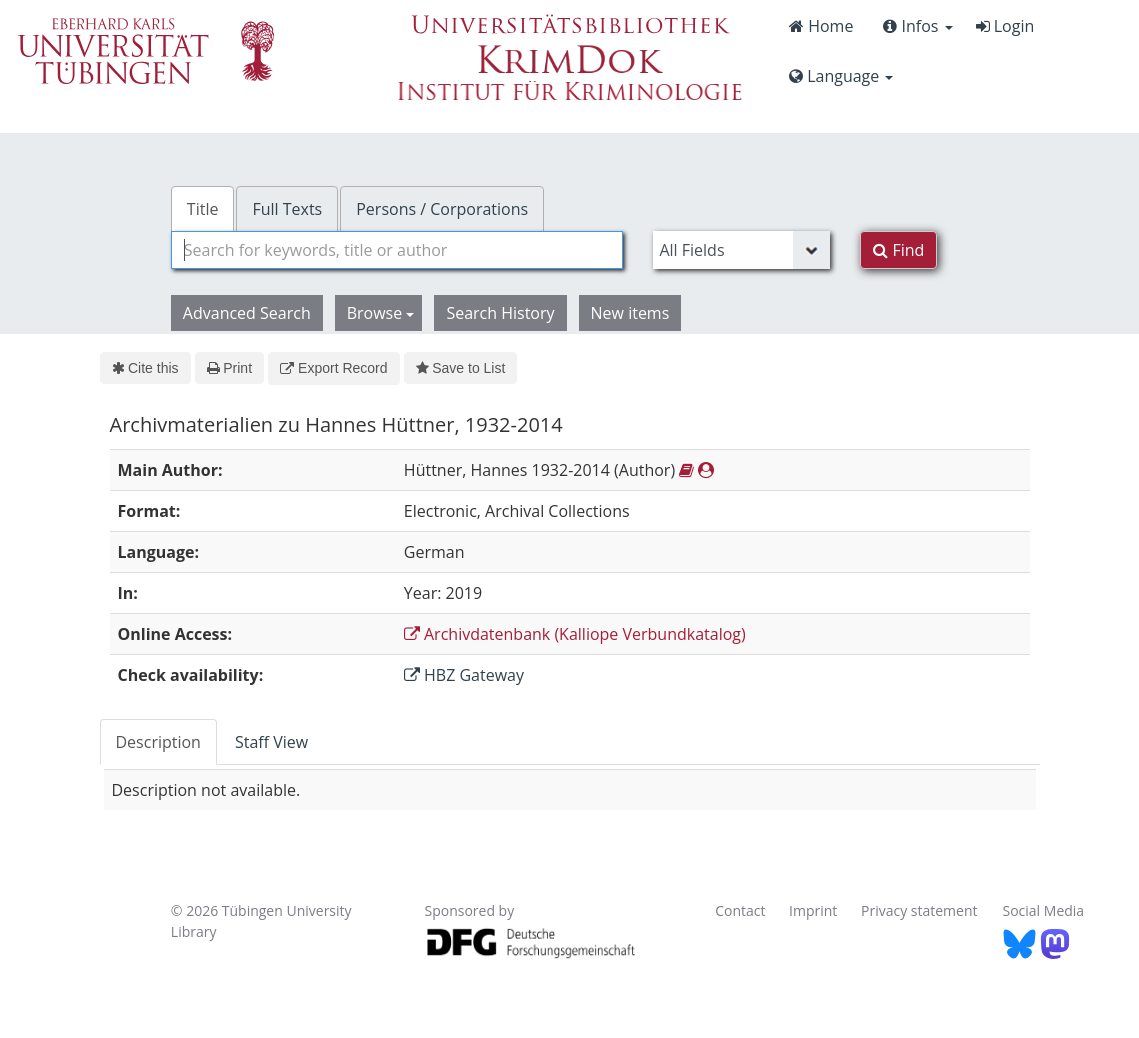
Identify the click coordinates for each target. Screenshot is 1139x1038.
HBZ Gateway (464, 675)
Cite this (145, 368)
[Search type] (741, 250)
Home (821, 26)
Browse (381, 313)
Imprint (813, 910)
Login (1005, 26)
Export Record (333, 368)
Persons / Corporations (442, 209)
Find (898, 250)
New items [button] (630, 313)
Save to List (461, 368)
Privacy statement (919, 910)
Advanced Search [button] (247, 313)
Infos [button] (917, 26)
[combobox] (397, 250)
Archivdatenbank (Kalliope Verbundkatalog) (575, 634)
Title (203, 209)
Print (229, 368)
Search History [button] (500, 313)
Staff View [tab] (271, 742)
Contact (740, 910)
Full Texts (287, 209)
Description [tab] (158, 742)
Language (841, 76)
